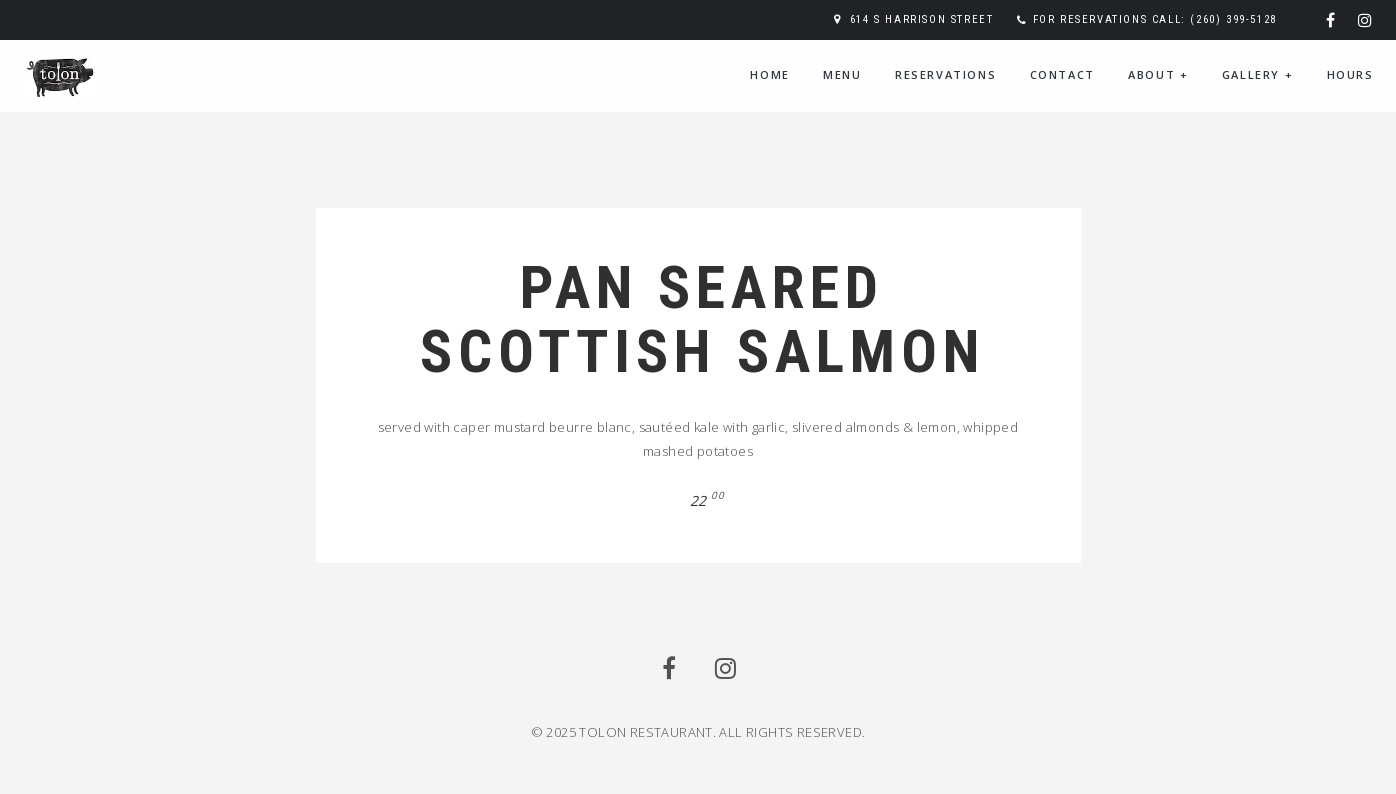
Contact (1062, 74)
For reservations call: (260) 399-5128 (1155, 19)
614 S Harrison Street (922, 19)
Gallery (1257, 74)
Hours (1350, 74)
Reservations (945, 74)
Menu (842, 74)
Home (769, 74)
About (1158, 74)
